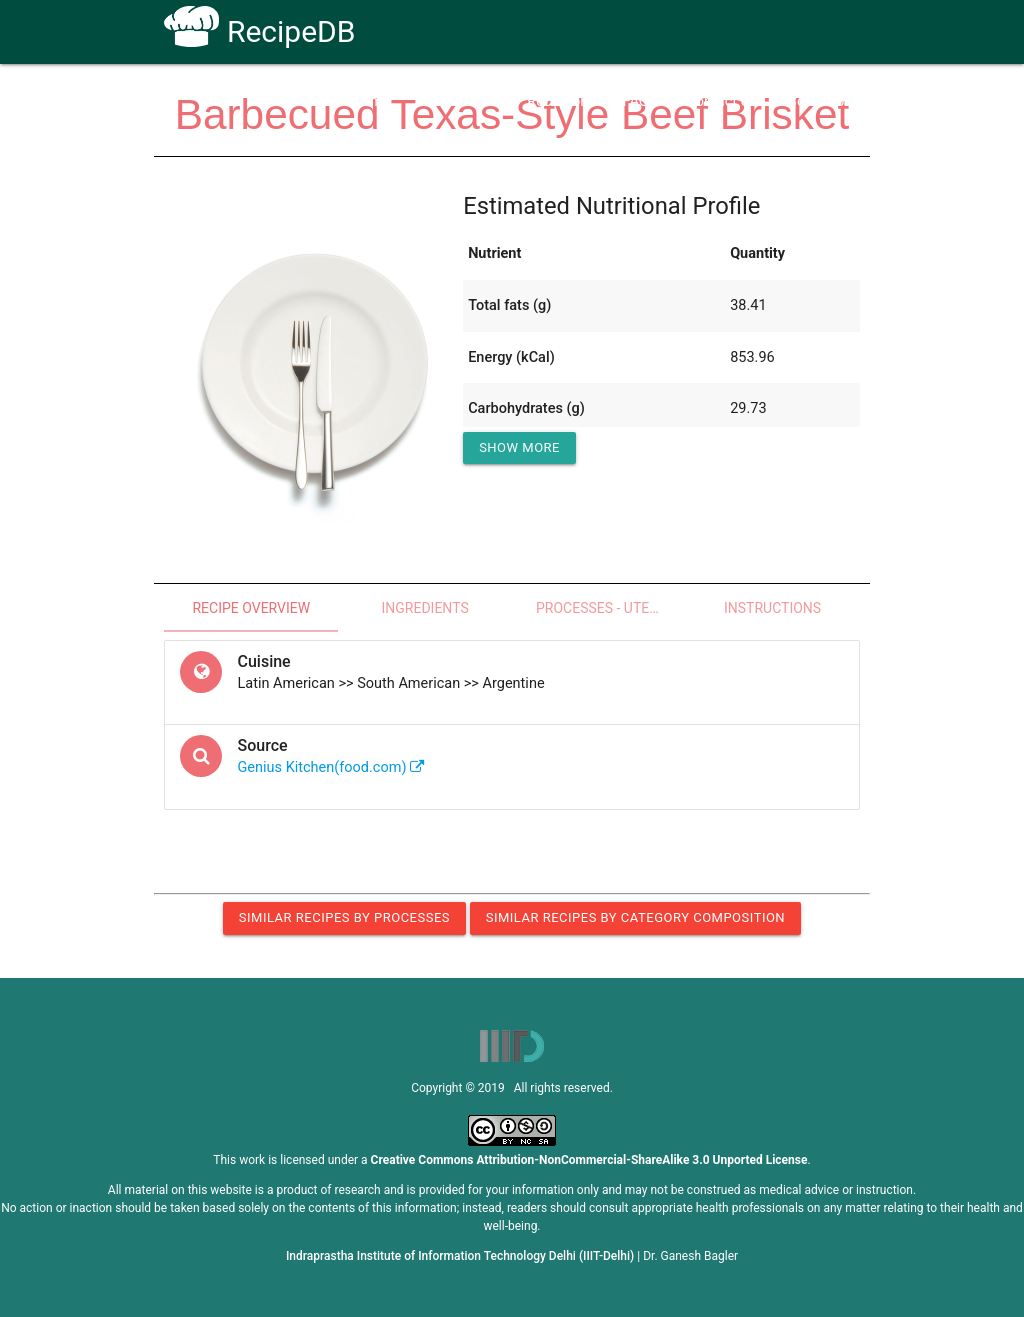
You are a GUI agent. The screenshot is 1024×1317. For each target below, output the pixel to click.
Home (370, 101)
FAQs (640, 101)
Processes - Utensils (611, 608)
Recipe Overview (251, 608)
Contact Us (721, 101)
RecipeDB (259, 31)
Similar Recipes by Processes (344, 917)
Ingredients (424, 608)
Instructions (772, 608)
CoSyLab (815, 101)
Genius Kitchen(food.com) (331, 767)
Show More (519, 447)
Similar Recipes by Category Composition (635, 917)
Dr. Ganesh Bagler (690, 1256)
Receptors (559, 101)
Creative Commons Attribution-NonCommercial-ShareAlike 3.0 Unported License (589, 1160)
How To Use (458, 101)
